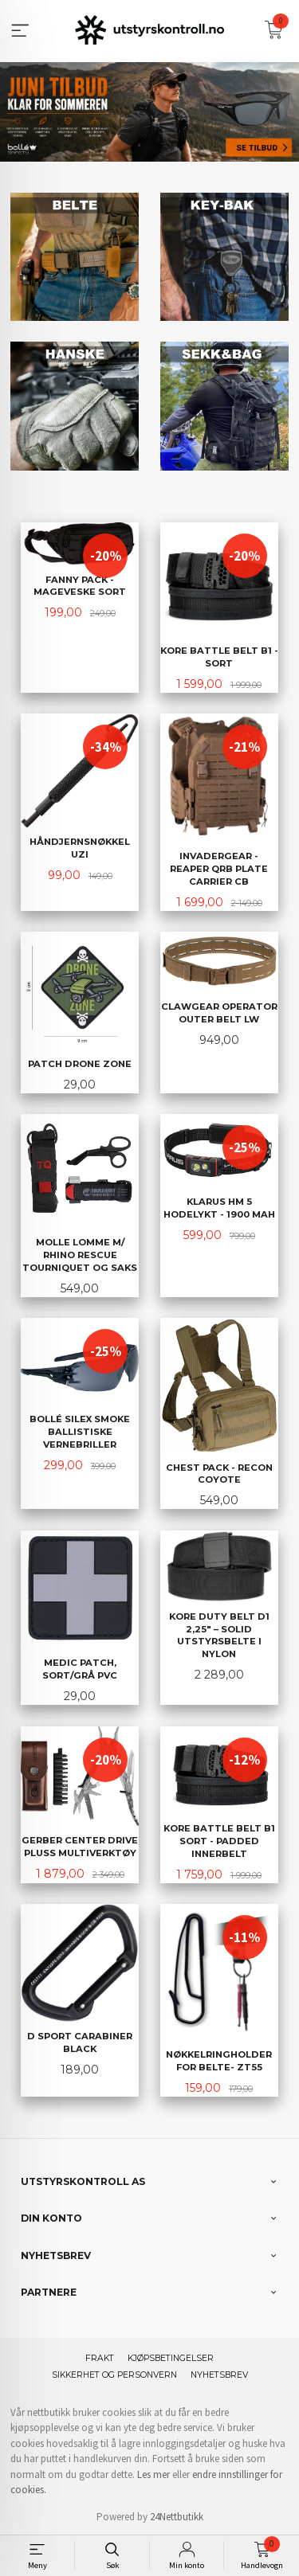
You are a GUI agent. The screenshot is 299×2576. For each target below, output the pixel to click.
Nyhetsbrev (219, 2373)
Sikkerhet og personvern (114, 2373)
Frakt (99, 2356)
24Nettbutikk (176, 2515)
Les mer (153, 2473)
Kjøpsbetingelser (171, 2356)
